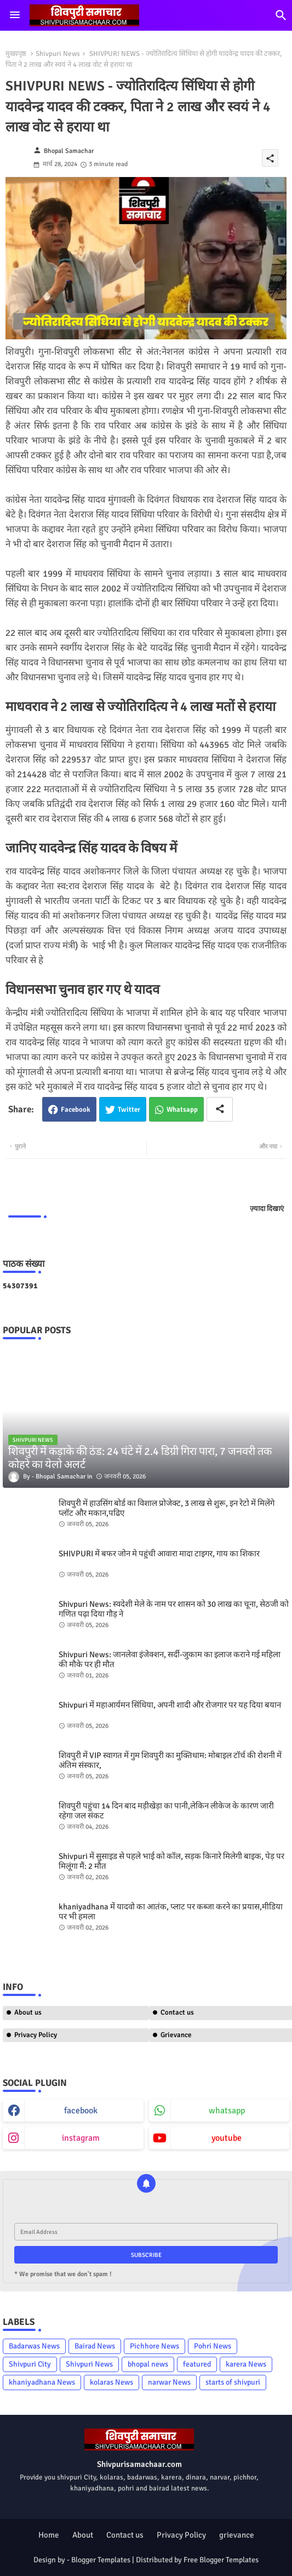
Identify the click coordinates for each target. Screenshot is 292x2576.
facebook (81, 2110)
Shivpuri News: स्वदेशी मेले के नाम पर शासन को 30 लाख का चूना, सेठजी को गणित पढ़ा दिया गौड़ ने (174, 1609)
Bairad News (95, 2346)
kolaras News (111, 2382)
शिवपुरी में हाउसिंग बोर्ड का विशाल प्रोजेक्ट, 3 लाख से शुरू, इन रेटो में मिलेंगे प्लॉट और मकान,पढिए (166, 1508)
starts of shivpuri (232, 2382)
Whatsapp (182, 1109)
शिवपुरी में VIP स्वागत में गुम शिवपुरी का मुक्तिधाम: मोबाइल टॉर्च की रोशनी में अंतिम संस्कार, (170, 1760)
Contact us (125, 2535)
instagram (81, 2138)
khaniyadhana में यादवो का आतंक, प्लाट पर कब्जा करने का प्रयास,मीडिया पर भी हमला (171, 1911)
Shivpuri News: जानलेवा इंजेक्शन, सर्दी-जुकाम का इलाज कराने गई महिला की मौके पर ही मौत (169, 1659)
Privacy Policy (35, 2035)
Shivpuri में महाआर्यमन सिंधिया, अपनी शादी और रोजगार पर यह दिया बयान (170, 1705)
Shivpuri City (30, 2364)
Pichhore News (154, 2346)
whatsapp (227, 2110)
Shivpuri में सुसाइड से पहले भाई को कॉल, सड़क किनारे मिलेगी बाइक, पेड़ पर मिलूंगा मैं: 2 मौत (171, 1861)
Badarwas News (34, 2346)
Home (48, 2535)
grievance (236, 2535)
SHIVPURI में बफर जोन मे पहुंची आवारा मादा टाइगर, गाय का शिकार (159, 1554)
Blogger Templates (100, 2559)
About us (28, 2012)
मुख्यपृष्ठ (15, 53)
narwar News (169, 2382)
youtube (226, 2138)
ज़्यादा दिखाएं (267, 1208)
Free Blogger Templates (221, 2559)
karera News (246, 2364)
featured (197, 2364)
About (82, 2535)
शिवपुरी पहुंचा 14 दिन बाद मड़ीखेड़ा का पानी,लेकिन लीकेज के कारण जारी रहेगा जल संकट (166, 1811)
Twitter (129, 1109)
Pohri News (212, 2346)
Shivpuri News (58, 53)
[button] (281, 15)
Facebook (75, 1109)
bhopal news (148, 2364)
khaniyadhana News (42, 2382)
